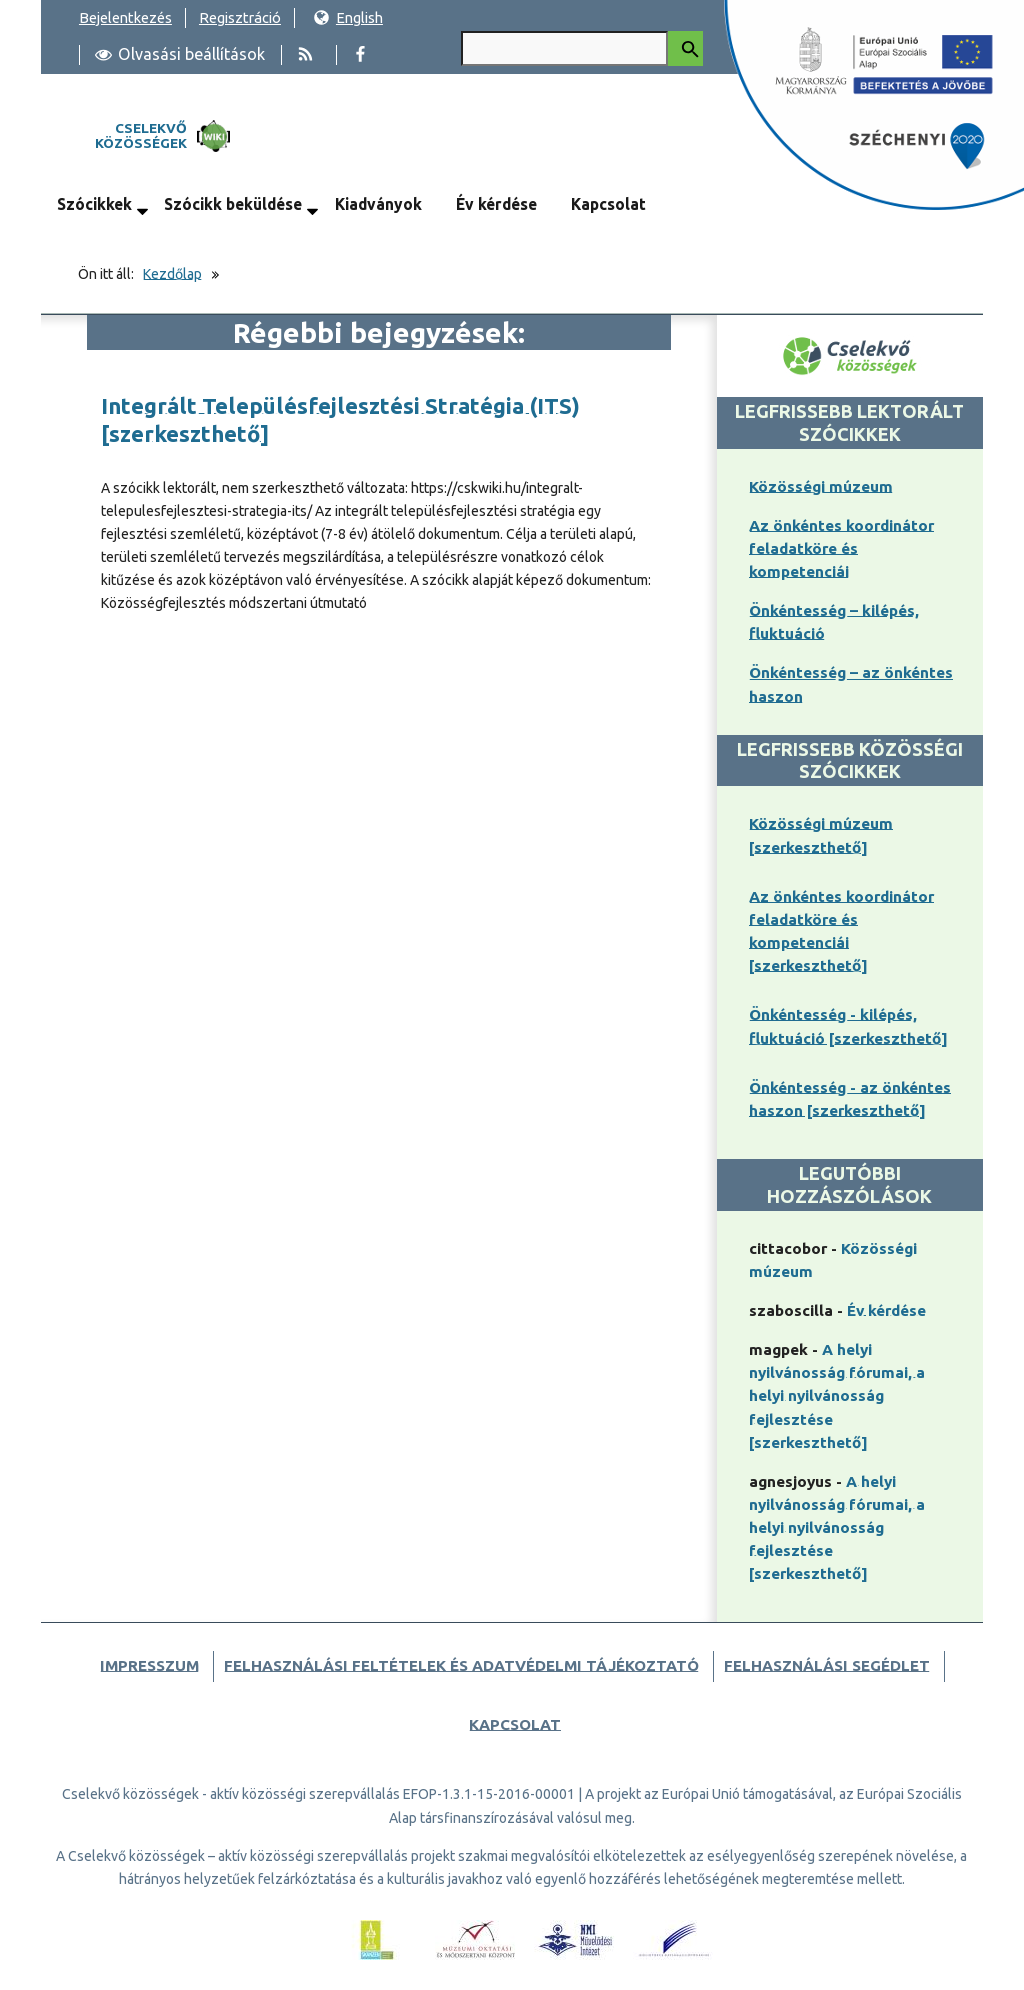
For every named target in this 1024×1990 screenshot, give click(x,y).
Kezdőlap (172, 274)
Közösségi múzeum (821, 486)
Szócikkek (94, 204)
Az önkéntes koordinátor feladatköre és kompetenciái (841, 548)
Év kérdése (496, 204)
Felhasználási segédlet (827, 1665)
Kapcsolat (608, 204)
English (348, 17)
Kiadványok (378, 204)
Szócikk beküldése (233, 204)
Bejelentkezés (125, 17)
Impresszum (149, 1665)
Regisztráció (240, 17)
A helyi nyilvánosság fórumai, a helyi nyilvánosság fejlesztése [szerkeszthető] (837, 1395)
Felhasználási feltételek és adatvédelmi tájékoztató (461, 1665)
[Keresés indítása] (685, 48)
